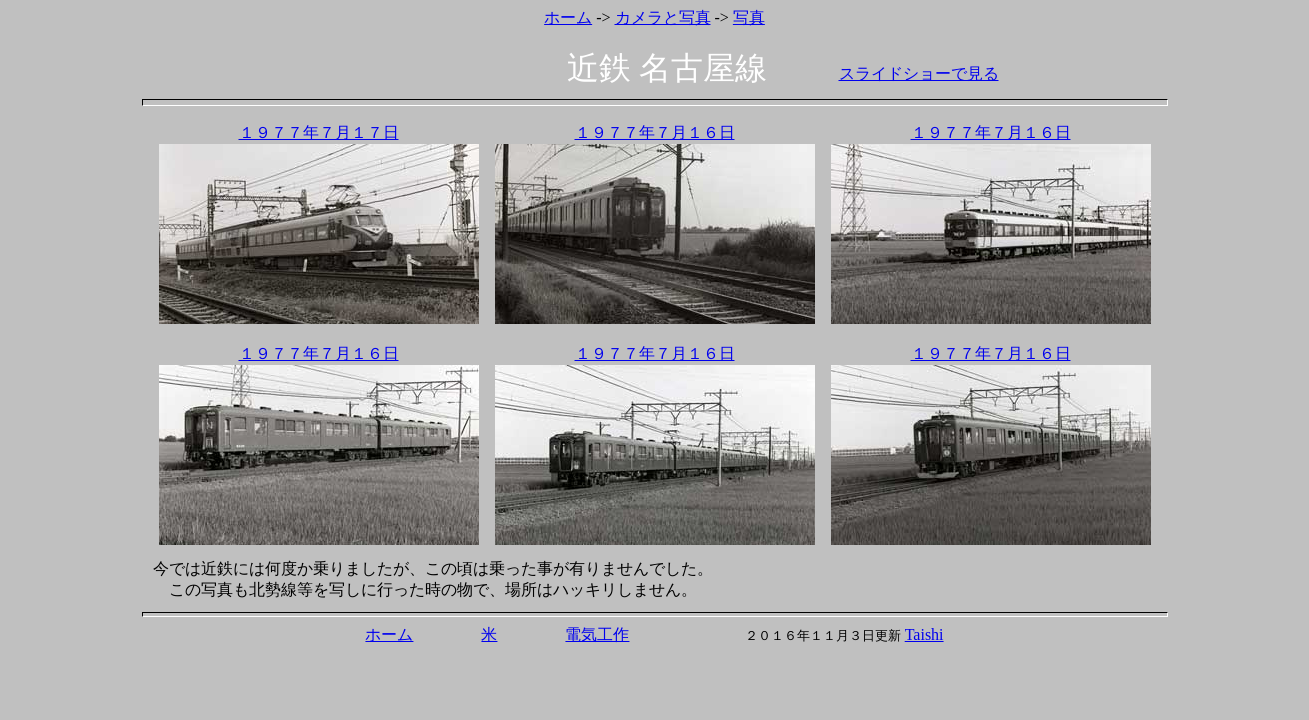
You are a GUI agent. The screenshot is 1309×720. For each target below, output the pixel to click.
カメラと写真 (663, 17)
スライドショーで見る (919, 73)
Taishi (924, 634)
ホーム (568, 17)
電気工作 (597, 634)
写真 (749, 17)
